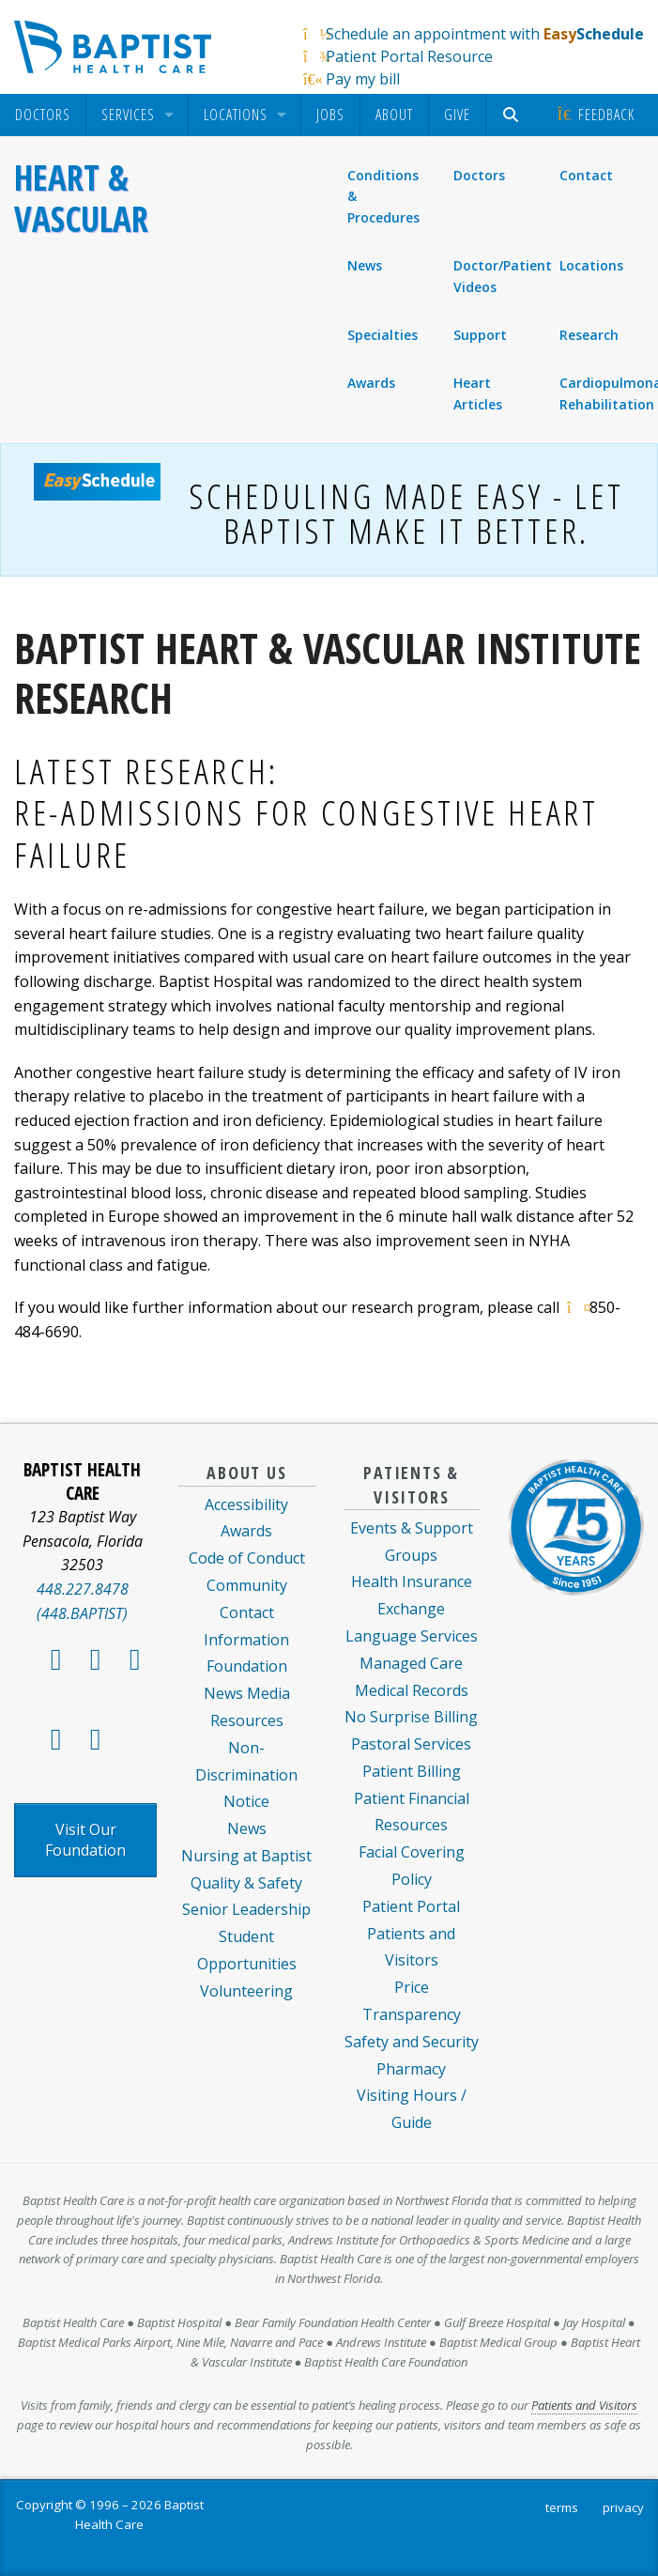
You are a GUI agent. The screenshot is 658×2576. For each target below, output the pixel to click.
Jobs (330, 114)
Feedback (595, 114)
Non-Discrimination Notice (246, 1774)
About (394, 114)
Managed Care (411, 1663)
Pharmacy (411, 2069)
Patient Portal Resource (409, 56)
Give (457, 114)
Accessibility (246, 1504)
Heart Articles (477, 393)
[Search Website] (513, 115)
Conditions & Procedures (383, 196)
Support (480, 335)
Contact (586, 176)
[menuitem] (42, 115)
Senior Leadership (246, 1909)
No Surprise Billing (411, 1716)
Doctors (42, 115)
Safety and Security (411, 2041)
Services (128, 115)
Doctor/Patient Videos (499, 275)
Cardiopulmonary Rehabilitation (605, 393)
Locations (236, 115)
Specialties (382, 335)
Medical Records (411, 1690)
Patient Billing (411, 1771)
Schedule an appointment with (485, 33)
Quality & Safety (246, 1883)
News (364, 265)
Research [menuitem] (589, 335)
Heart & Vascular (81, 198)
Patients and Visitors (584, 2405)
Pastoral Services (411, 1744)
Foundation (247, 1666)
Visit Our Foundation (85, 1839)
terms (561, 2507)
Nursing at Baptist (246, 1855)
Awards (371, 383)
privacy (623, 2507)
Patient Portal (411, 1906)
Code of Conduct (247, 1558)
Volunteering (246, 1991)
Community (247, 1585)
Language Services (411, 1636)
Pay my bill (363, 79)
